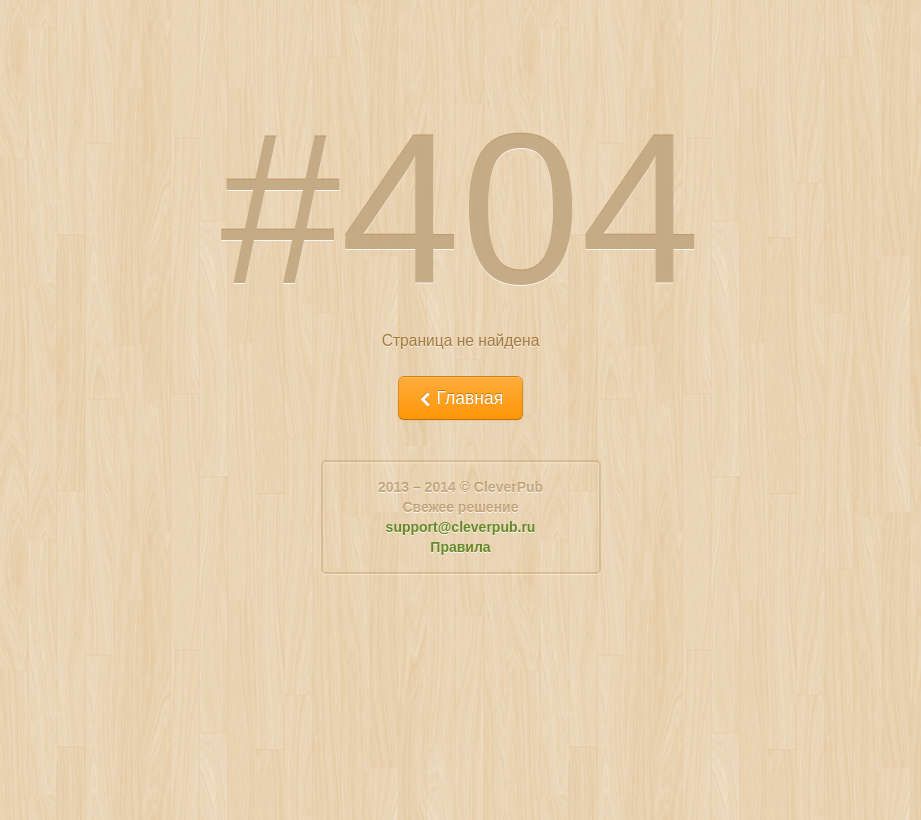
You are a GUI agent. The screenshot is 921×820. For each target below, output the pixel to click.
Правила (460, 547)
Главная (460, 398)
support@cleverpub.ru (461, 527)
